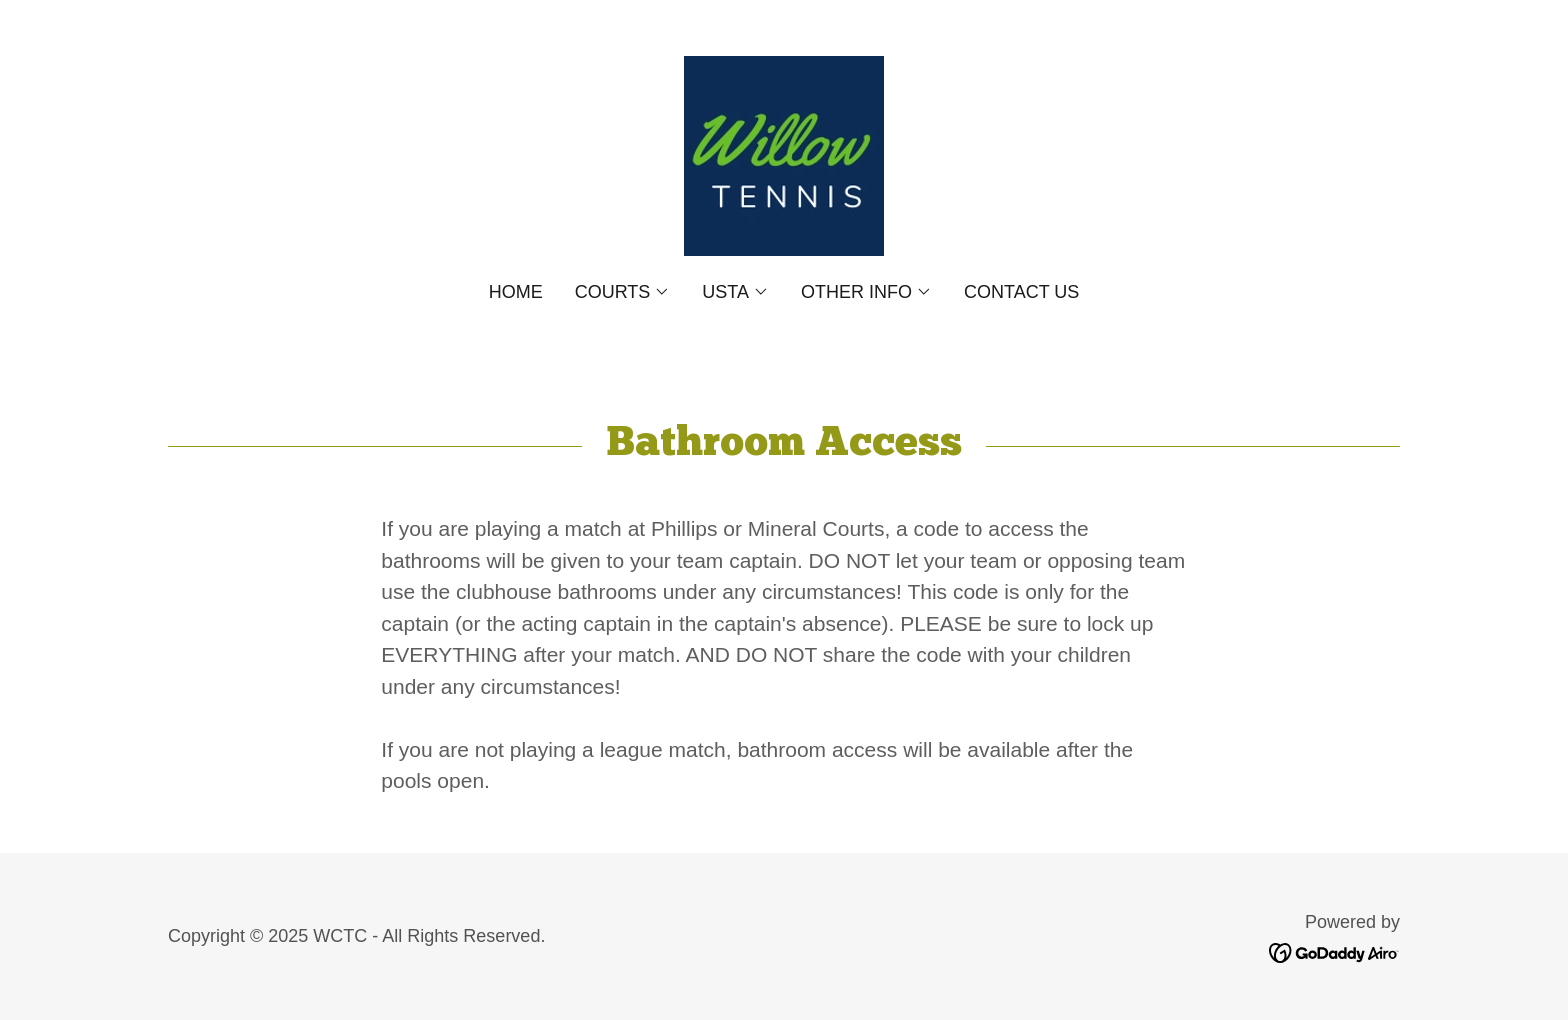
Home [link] (516, 292)
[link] (784, 154)
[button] (623, 292)
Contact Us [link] (1021, 292)
